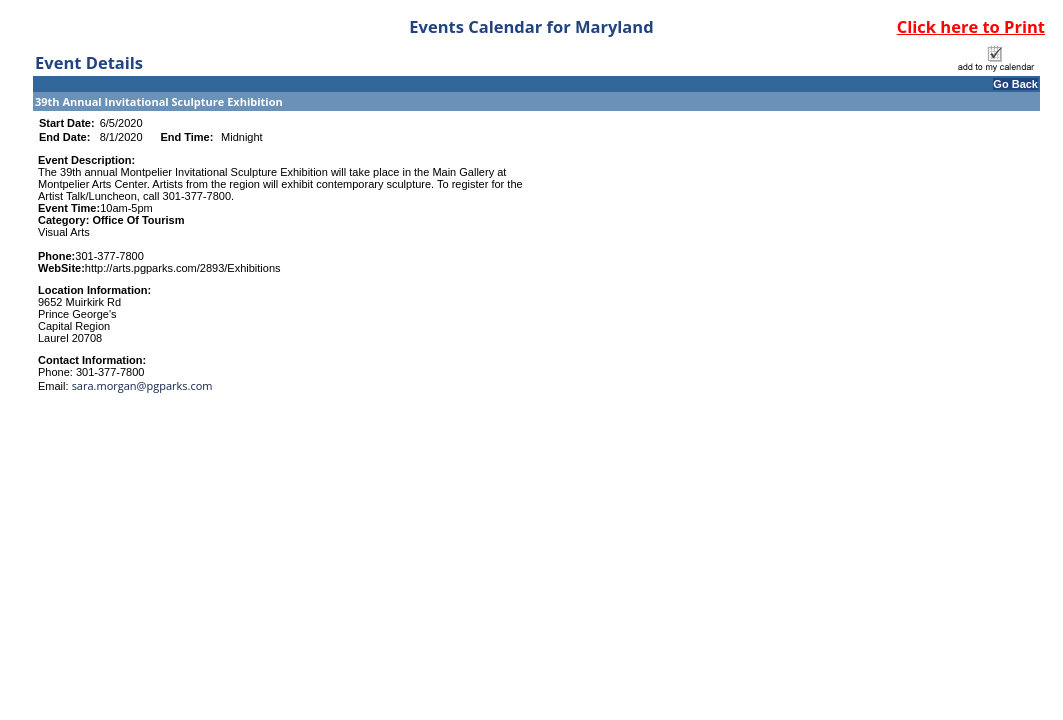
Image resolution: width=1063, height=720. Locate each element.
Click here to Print (971, 26)
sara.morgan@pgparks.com (142, 385)
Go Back (1015, 84)
